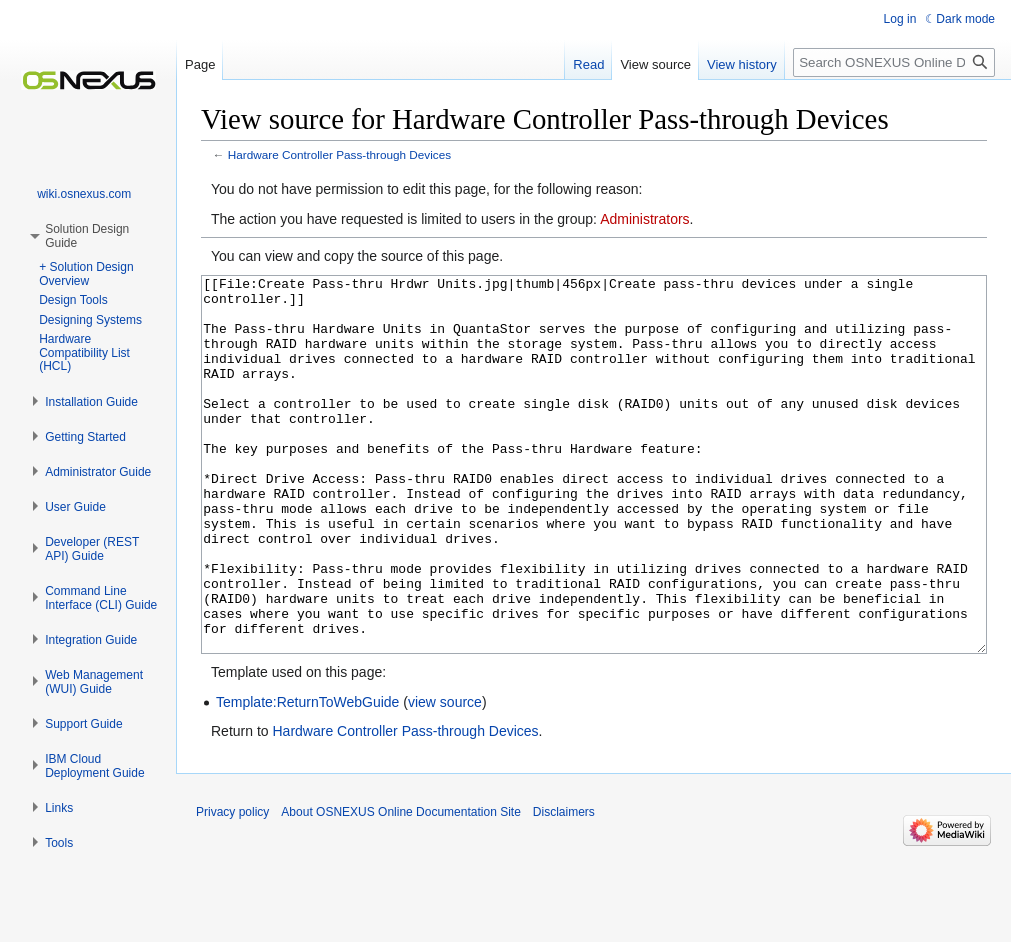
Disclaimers (564, 887)
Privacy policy (232, 887)
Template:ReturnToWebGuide (307, 777)
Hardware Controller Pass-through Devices (339, 154)
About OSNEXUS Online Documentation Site (400, 887)
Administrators (644, 219)
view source (445, 777)
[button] (91, 402)
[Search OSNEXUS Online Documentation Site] (894, 62)
